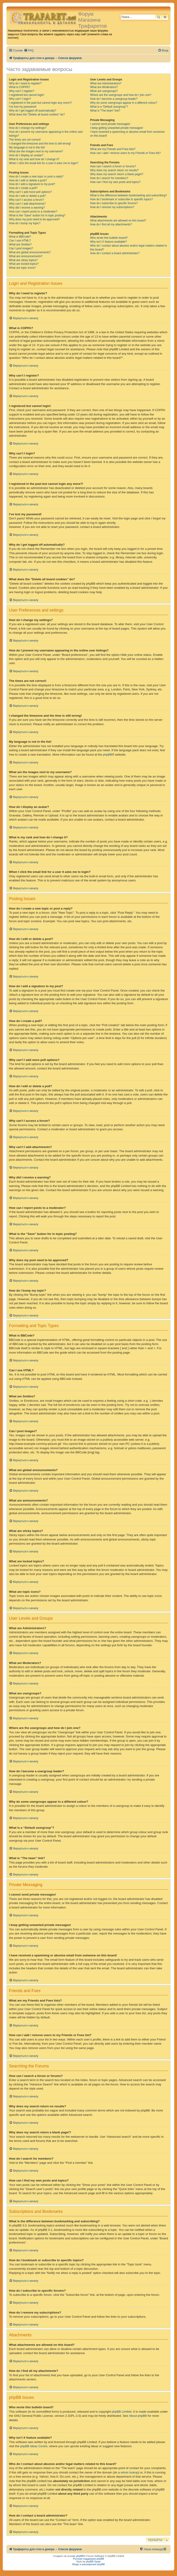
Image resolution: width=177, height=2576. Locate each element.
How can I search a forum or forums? (113, 166)
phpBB (107, 754)
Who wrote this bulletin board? (109, 237)
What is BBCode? (20, 236)
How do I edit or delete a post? (28, 180)
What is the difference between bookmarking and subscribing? (128, 195)
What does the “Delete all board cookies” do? (37, 114)
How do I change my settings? (27, 128)
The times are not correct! (25, 139)
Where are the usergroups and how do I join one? (120, 95)
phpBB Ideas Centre (33, 2446)
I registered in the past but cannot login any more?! (40, 102)
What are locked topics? (24, 263)
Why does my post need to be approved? (34, 219)
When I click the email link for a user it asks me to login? (43, 163)
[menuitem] (29, 50)
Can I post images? (21, 248)
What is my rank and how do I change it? (34, 159)
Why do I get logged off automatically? (32, 110)
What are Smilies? (20, 244)
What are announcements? (25, 256)
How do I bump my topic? (24, 223)
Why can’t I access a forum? (26, 199)
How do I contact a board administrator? (114, 253)
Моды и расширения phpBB (88, 2564)
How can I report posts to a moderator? (33, 211)
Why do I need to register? (25, 83)
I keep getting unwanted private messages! (116, 128)
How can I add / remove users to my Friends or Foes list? (125, 153)
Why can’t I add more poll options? (30, 192)
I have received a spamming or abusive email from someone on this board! (127, 133)
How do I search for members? (109, 178)
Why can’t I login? (20, 98)
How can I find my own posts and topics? (115, 182)
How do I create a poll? (23, 188)
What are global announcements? (30, 252)
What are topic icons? (22, 267)
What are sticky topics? (23, 260)
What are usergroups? (104, 91)
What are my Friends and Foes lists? (113, 149)
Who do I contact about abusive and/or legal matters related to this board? (128, 247)
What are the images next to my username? (36, 151)
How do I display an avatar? (26, 155)
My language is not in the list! (27, 147)
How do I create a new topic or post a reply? (36, 176)
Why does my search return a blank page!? (116, 174)
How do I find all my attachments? (111, 224)
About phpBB (138, 2415)
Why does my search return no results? (114, 170)
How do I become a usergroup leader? (114, 98)
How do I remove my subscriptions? (112, 207)
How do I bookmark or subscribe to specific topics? (121, 199)
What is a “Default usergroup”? (109, 106)
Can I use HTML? (20, 240)
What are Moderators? (104, 87)
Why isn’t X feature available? (108, 241)
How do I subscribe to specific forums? (114, 203)
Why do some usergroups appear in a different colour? (123, 102)
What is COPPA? (19, 87)
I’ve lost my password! (22, 106)
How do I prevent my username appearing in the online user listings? (46, 133)
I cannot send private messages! (110, 124)
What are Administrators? (105, 83)
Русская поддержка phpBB (88, 2558)
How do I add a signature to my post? (32, 184)
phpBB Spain (93, 2561)
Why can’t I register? (21, 91)
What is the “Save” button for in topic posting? (37, 215)
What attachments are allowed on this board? (118, 220)
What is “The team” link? (105, 110)
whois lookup (129, 2472)
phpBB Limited (122, 2411)
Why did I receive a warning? (27, 207)
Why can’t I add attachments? (27, 203)
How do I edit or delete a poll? (27, 195)
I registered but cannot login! (26, 95)
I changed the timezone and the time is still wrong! (40, 143)
